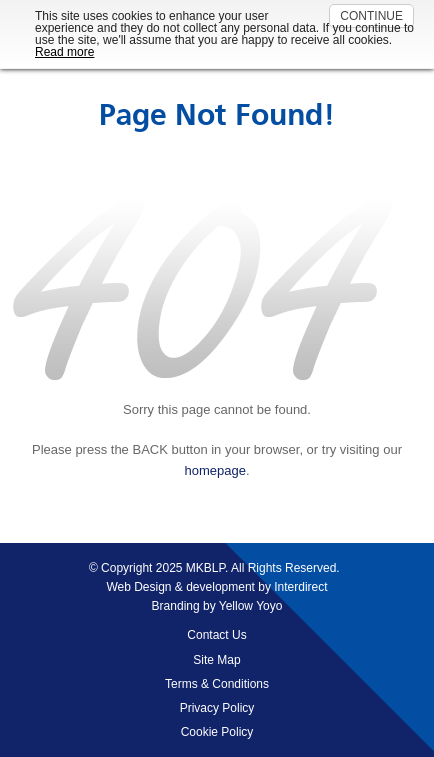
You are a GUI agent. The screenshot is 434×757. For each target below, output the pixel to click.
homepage (214, 470)
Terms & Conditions (217, 684)
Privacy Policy (217, 708)
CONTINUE (371, 16)
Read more (64, 52)
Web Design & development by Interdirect (216, 587)
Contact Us (216, 635)
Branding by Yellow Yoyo (217, 606)
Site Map (216, 660)
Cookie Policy (217, 732)
